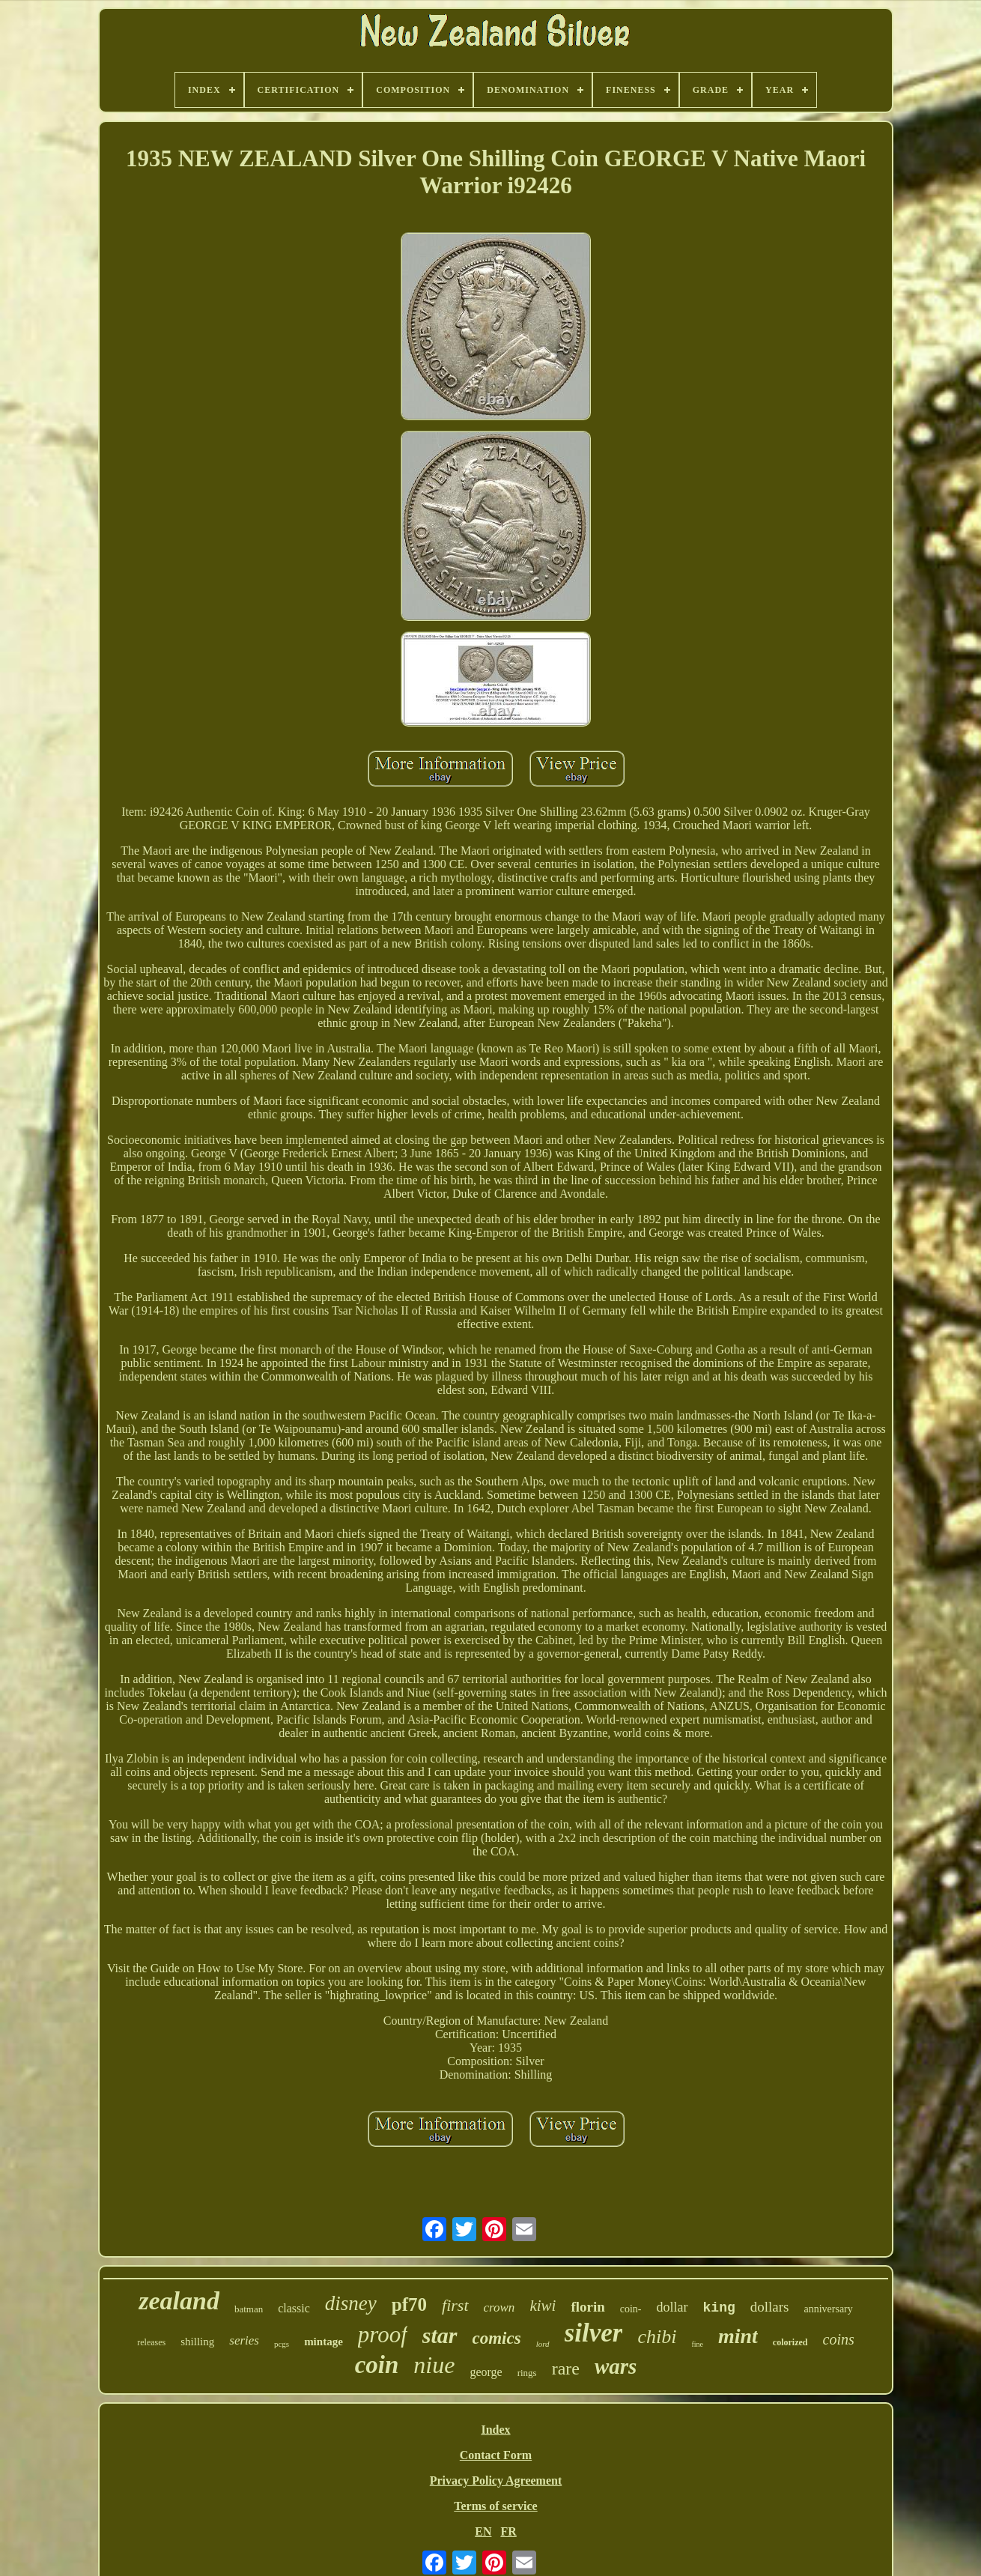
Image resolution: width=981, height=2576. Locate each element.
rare (566, 2368)
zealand (179, 2301)
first (455, 2305)
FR (508, 2531)
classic (294, 2308)
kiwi (542, 2306)
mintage (323, 2342)
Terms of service (495, 2506)
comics (497, 2338)
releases (151, 2342)
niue (434, 2364)
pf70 (409, 2304)
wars (616, 2366)
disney (351, 2303)
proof (382, 2334)
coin (377, 2364)
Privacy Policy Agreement (496, 2480)
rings (527, 2372)
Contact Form (496, 2455)
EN (483, 2531)
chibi (656, 2337)
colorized (790, 2342)
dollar (672, 2307)
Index (495, 2429)
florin (587, 2307)
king (719, 2307)
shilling (197, 2342)
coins (838, 2339)
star (440, 2335)
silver (594, 2333)
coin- (631, 2309)
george (486, 2372)
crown (499, 2307)
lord (543, 2343)
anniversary (828, 2309)
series (244, 2340)
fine (697, 2344)
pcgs (281, 2343)
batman (248, 2309)
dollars (769, 2307)
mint (738, 2336)
